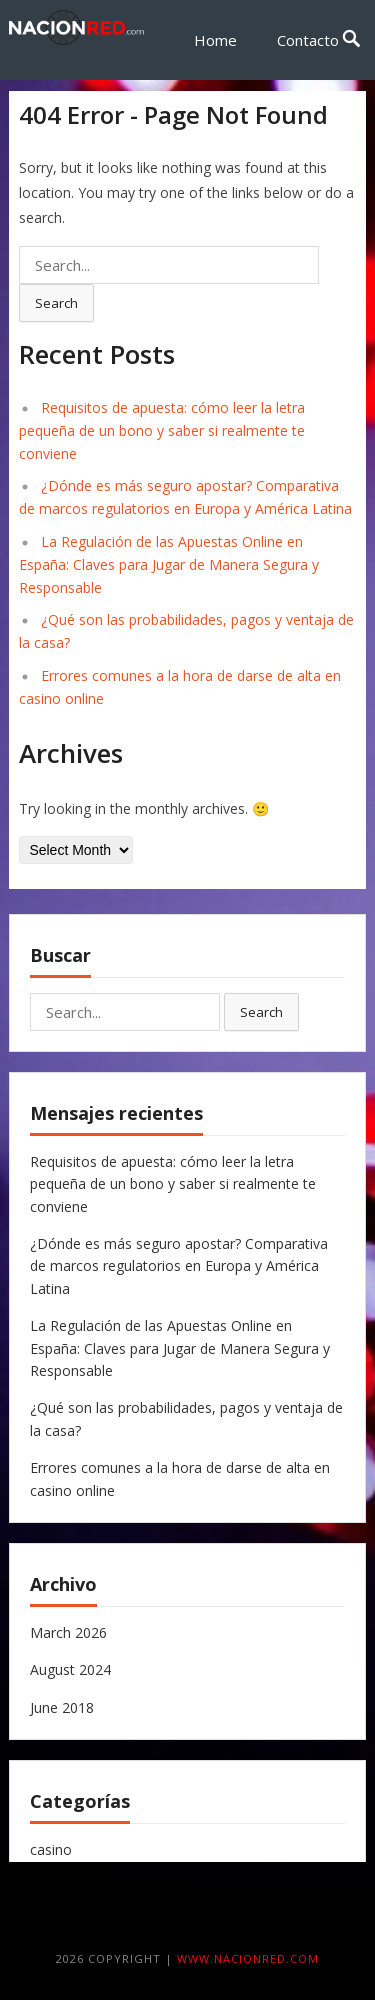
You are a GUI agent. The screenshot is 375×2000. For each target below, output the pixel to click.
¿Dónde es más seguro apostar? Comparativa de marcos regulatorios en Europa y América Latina (179, 1266)
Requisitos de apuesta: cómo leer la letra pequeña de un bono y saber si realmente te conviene (162, 430)
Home (215, 40)
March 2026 (68, 1632)
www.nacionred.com (248, 1958)
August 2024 (70, 1669)
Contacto (308, 40)
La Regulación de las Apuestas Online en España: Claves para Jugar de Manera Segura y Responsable (169, 564)
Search (56, 303)
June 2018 (62, 1707)
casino (51, 1849)
